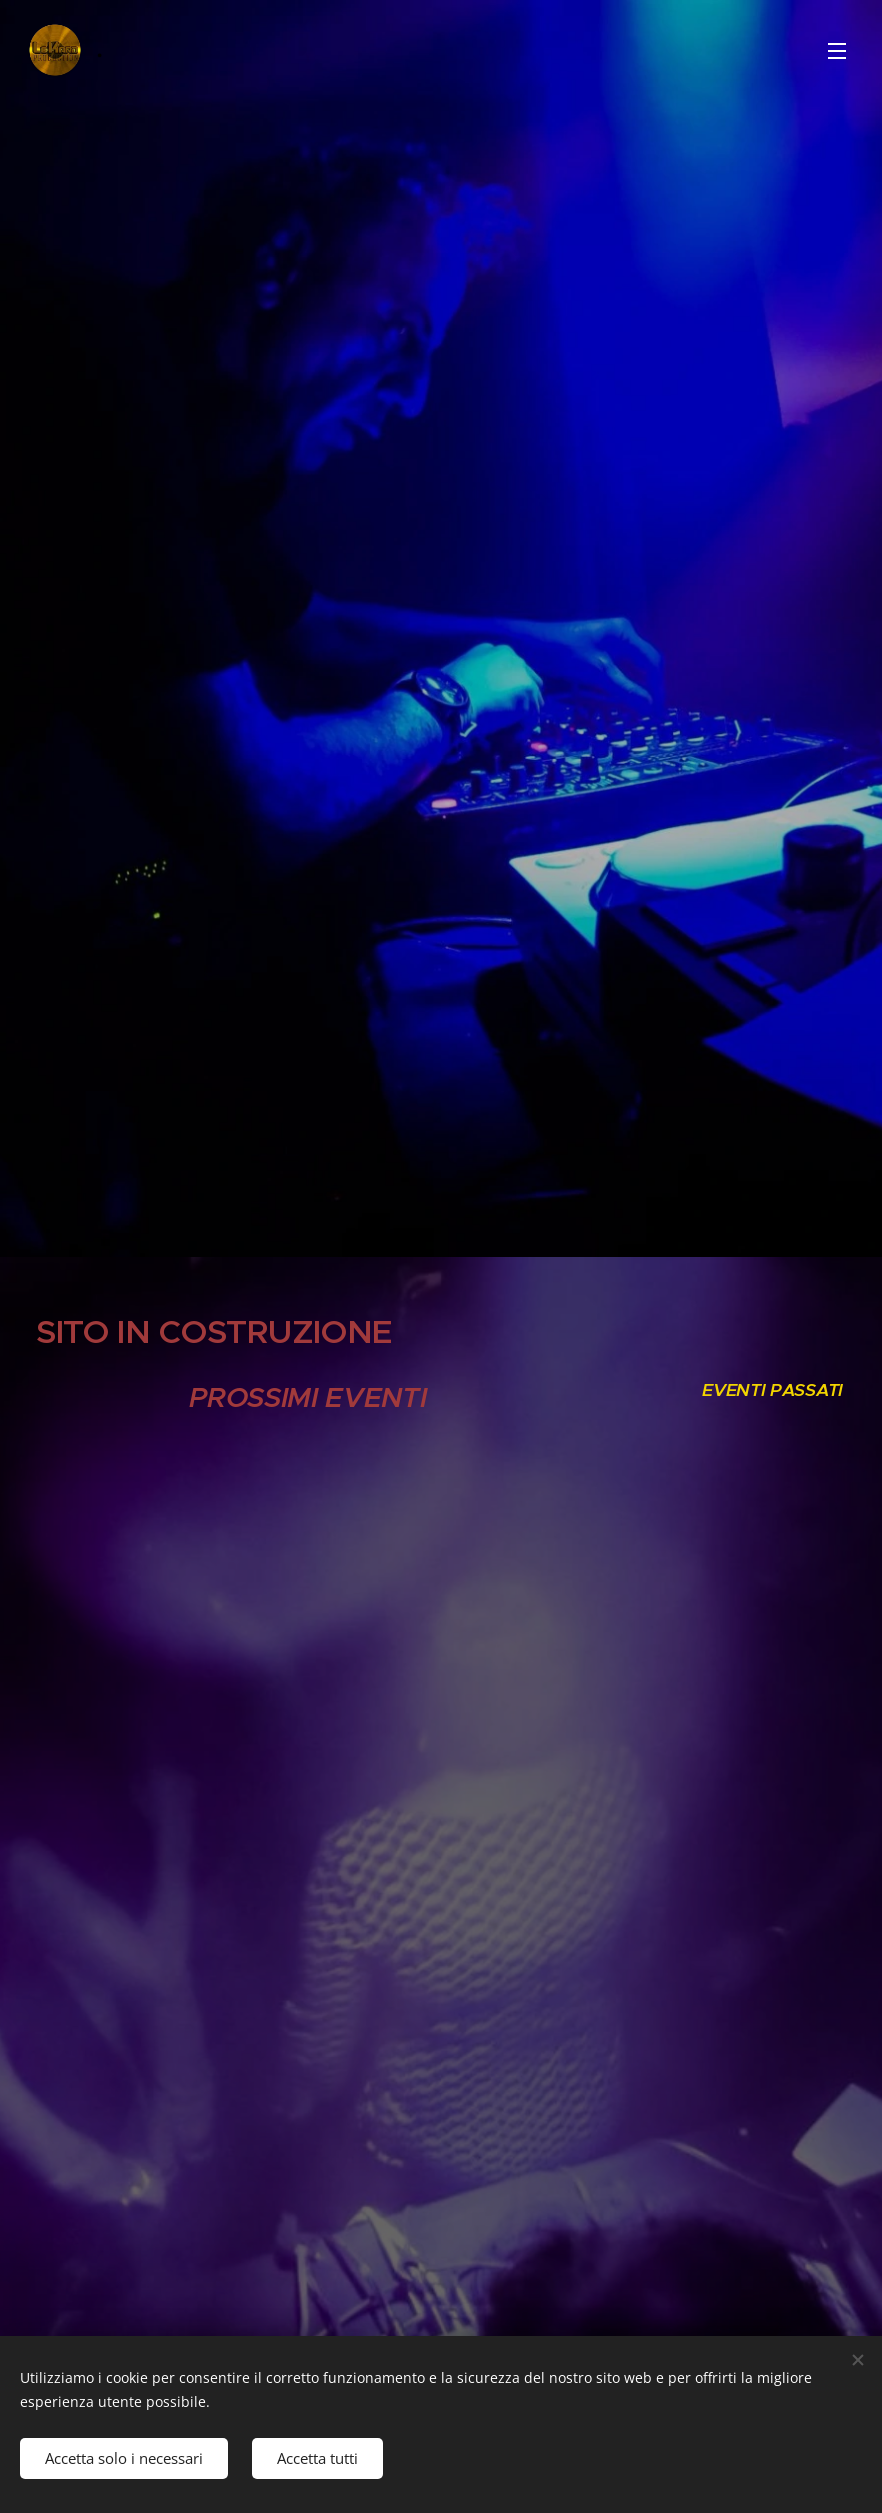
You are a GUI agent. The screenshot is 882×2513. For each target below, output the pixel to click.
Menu (837, 51)
